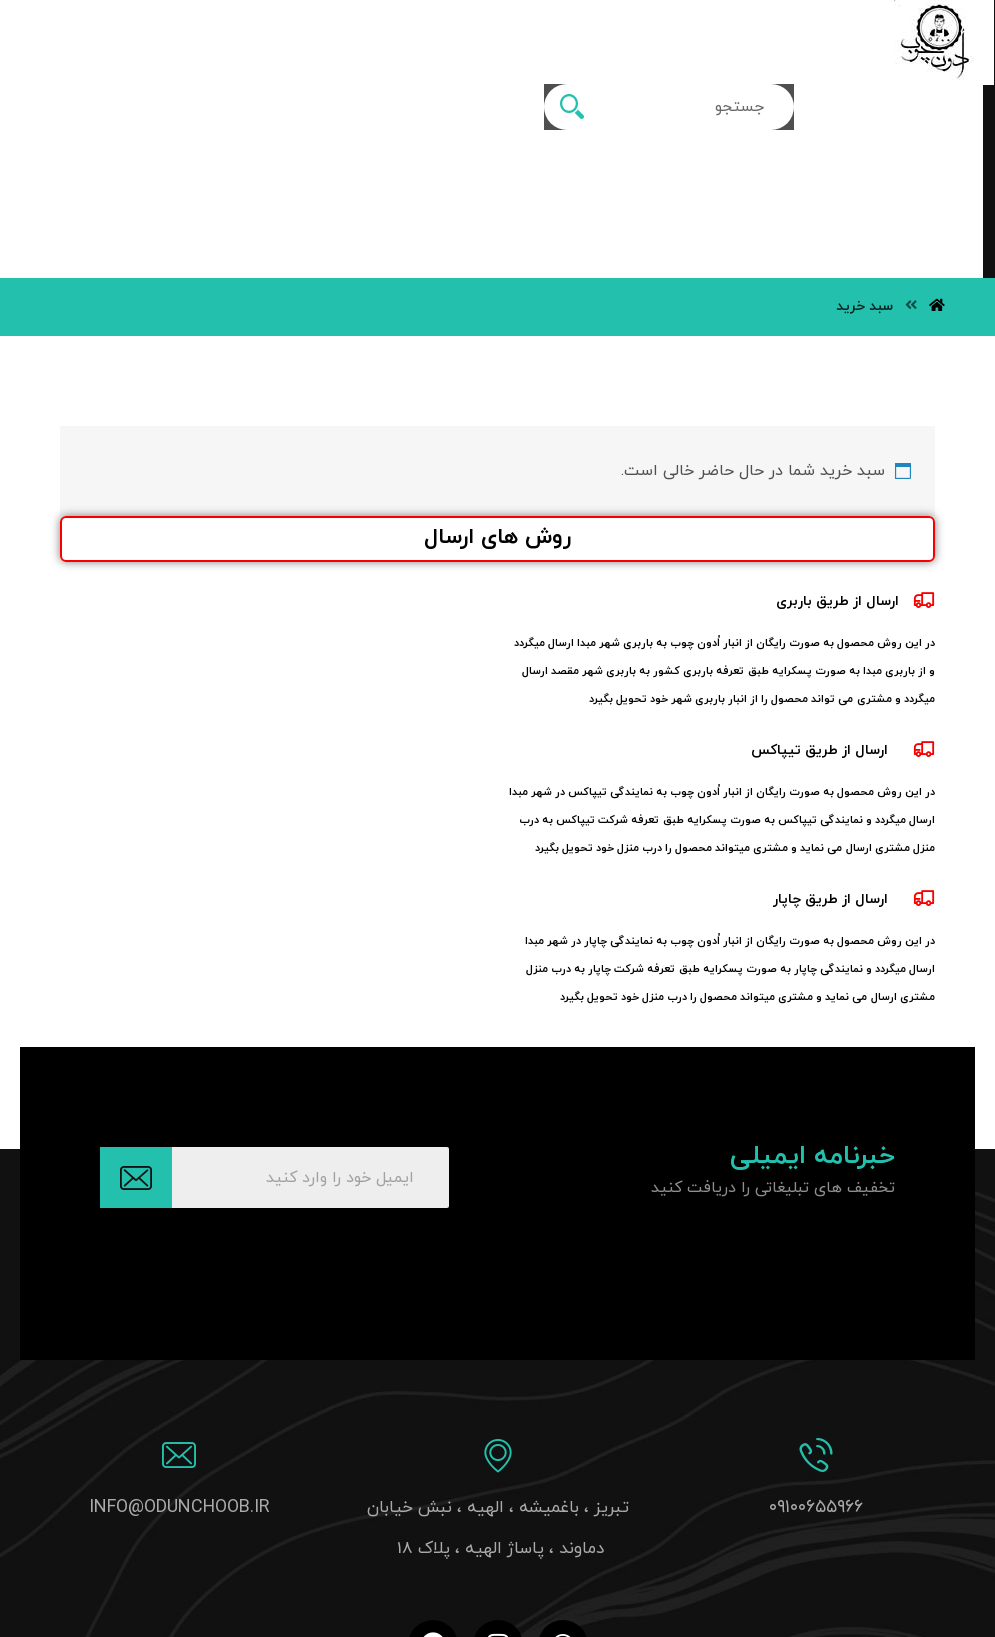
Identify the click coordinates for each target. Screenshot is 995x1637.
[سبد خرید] (90, 38)
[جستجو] (274, 43)
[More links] (615, 32)
